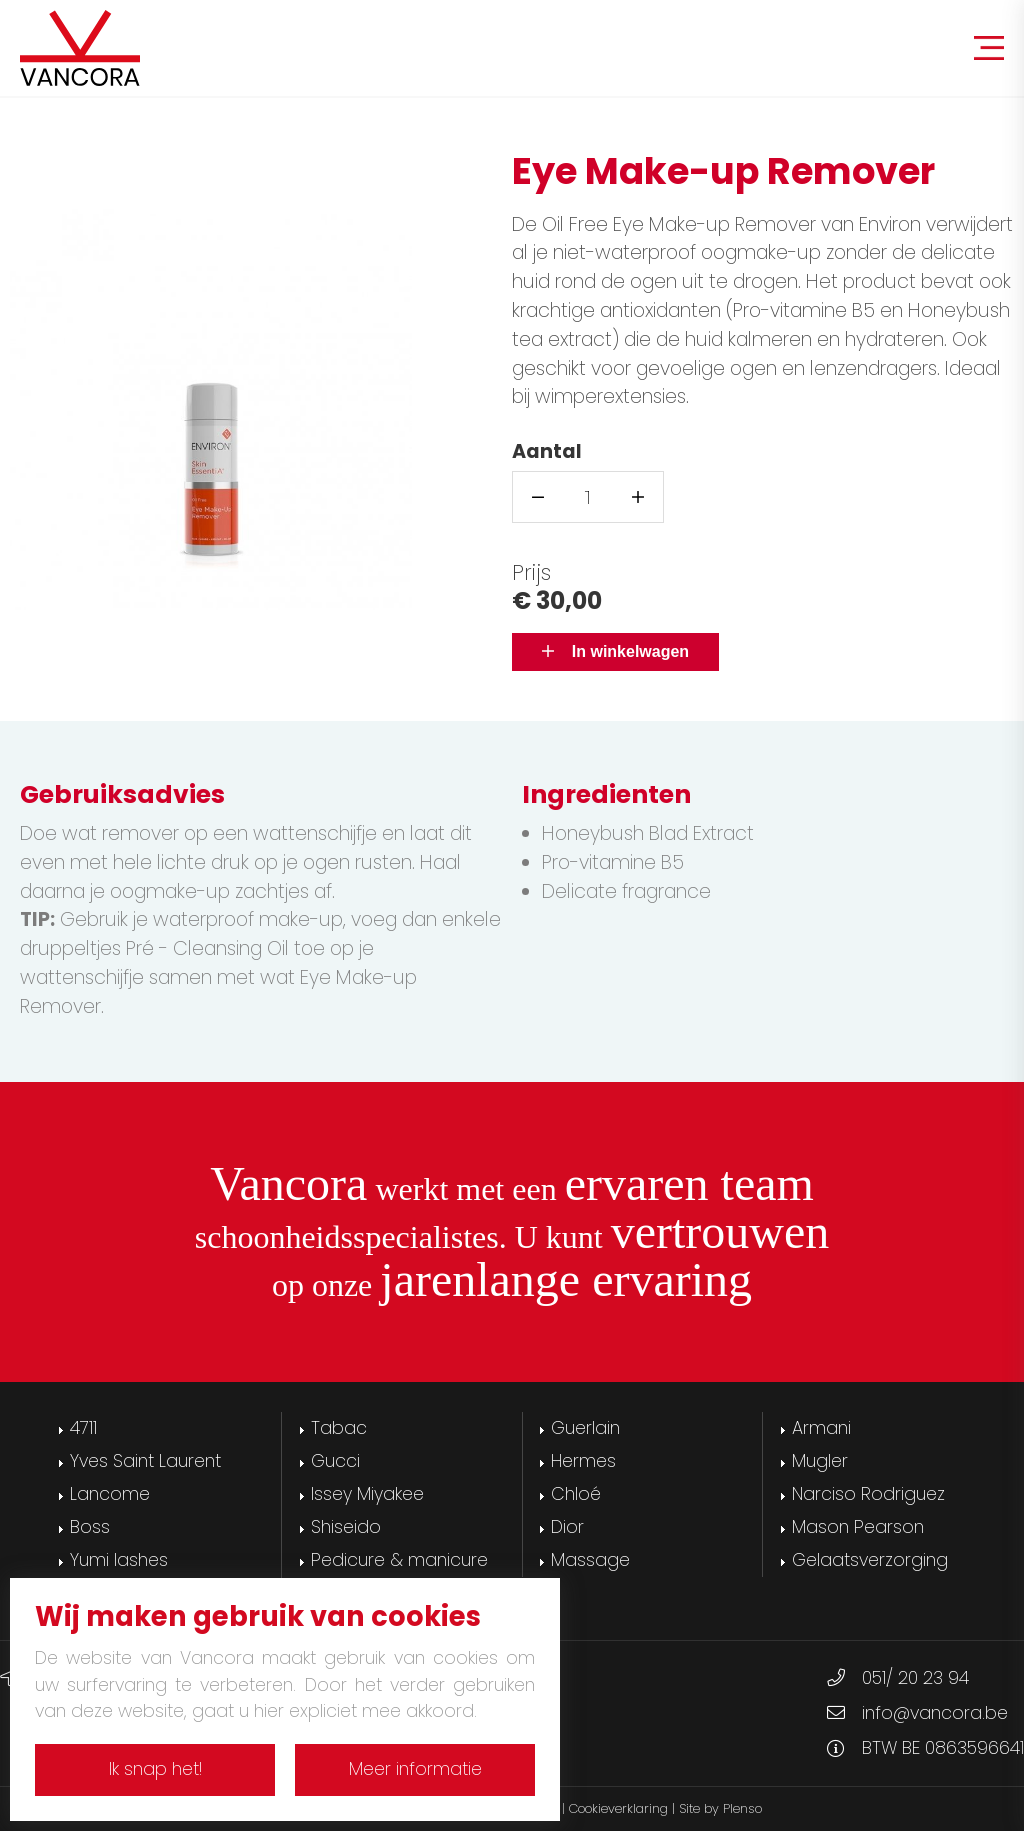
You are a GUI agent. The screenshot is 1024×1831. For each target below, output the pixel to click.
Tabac (339, 1428)
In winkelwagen (615, 651)
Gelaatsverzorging (870, 1560)
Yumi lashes (119, 1560)
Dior (567, 1527)
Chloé (576, 1494)
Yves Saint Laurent (145, 1461)
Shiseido (346, 1527)
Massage (590, 1560)
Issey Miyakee (367, 1494)
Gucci (335, 1461)
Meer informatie (415, 1769)
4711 (83, 1428)
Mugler (820, 1461)
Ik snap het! (155, 1769)
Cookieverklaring (618, 1808)
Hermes (583, 1461)
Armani (821, 1428)
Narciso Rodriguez (868, 1494)
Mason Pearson (858, 1527)
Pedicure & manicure (399, 1560)
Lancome (110, 1494)
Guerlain (585, 1428)
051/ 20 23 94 (915, 1678)
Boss (90, 1527)
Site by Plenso (720, 1808)
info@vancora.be (935, 1713)
